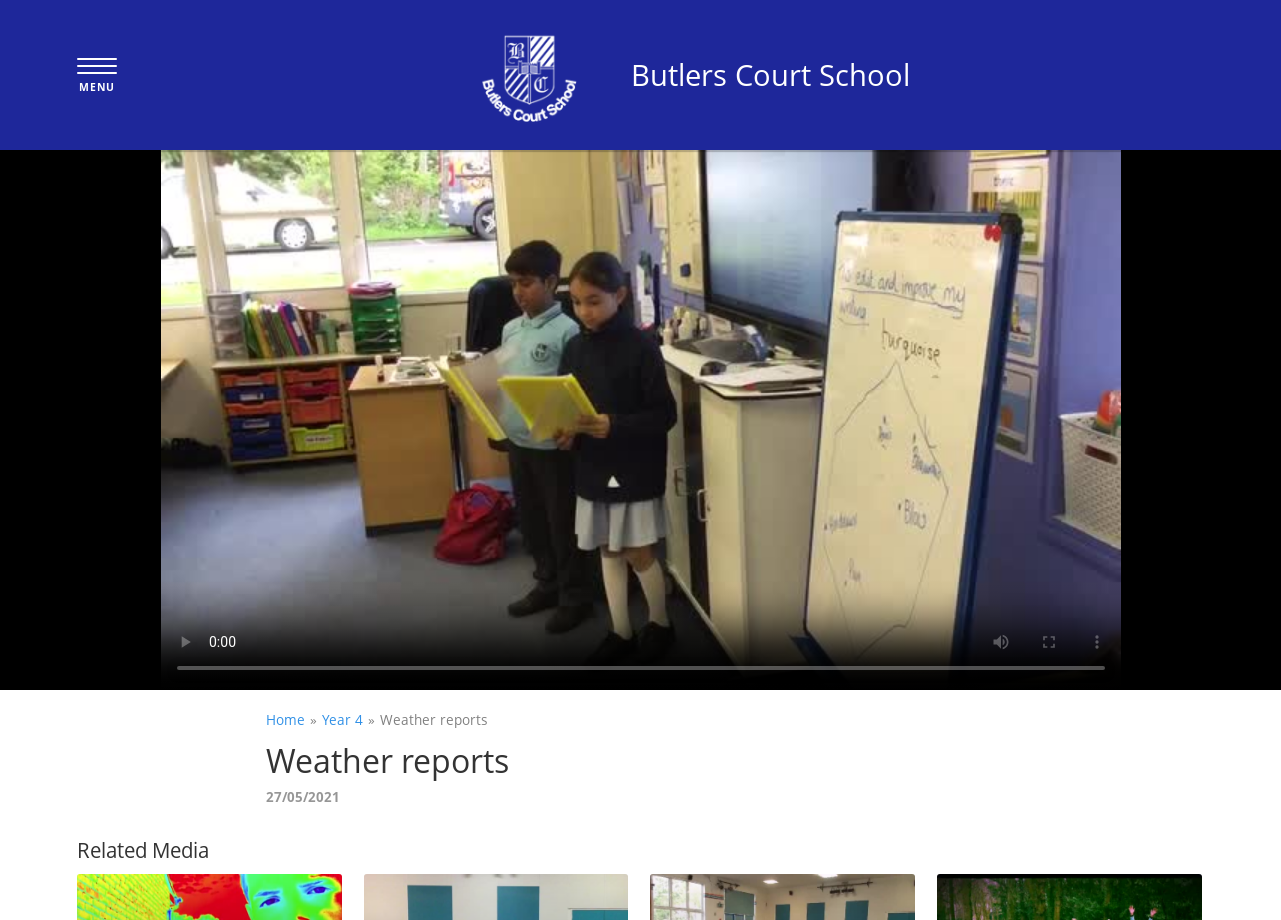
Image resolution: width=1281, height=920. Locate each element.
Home (285, 719)
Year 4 (342, 719)
